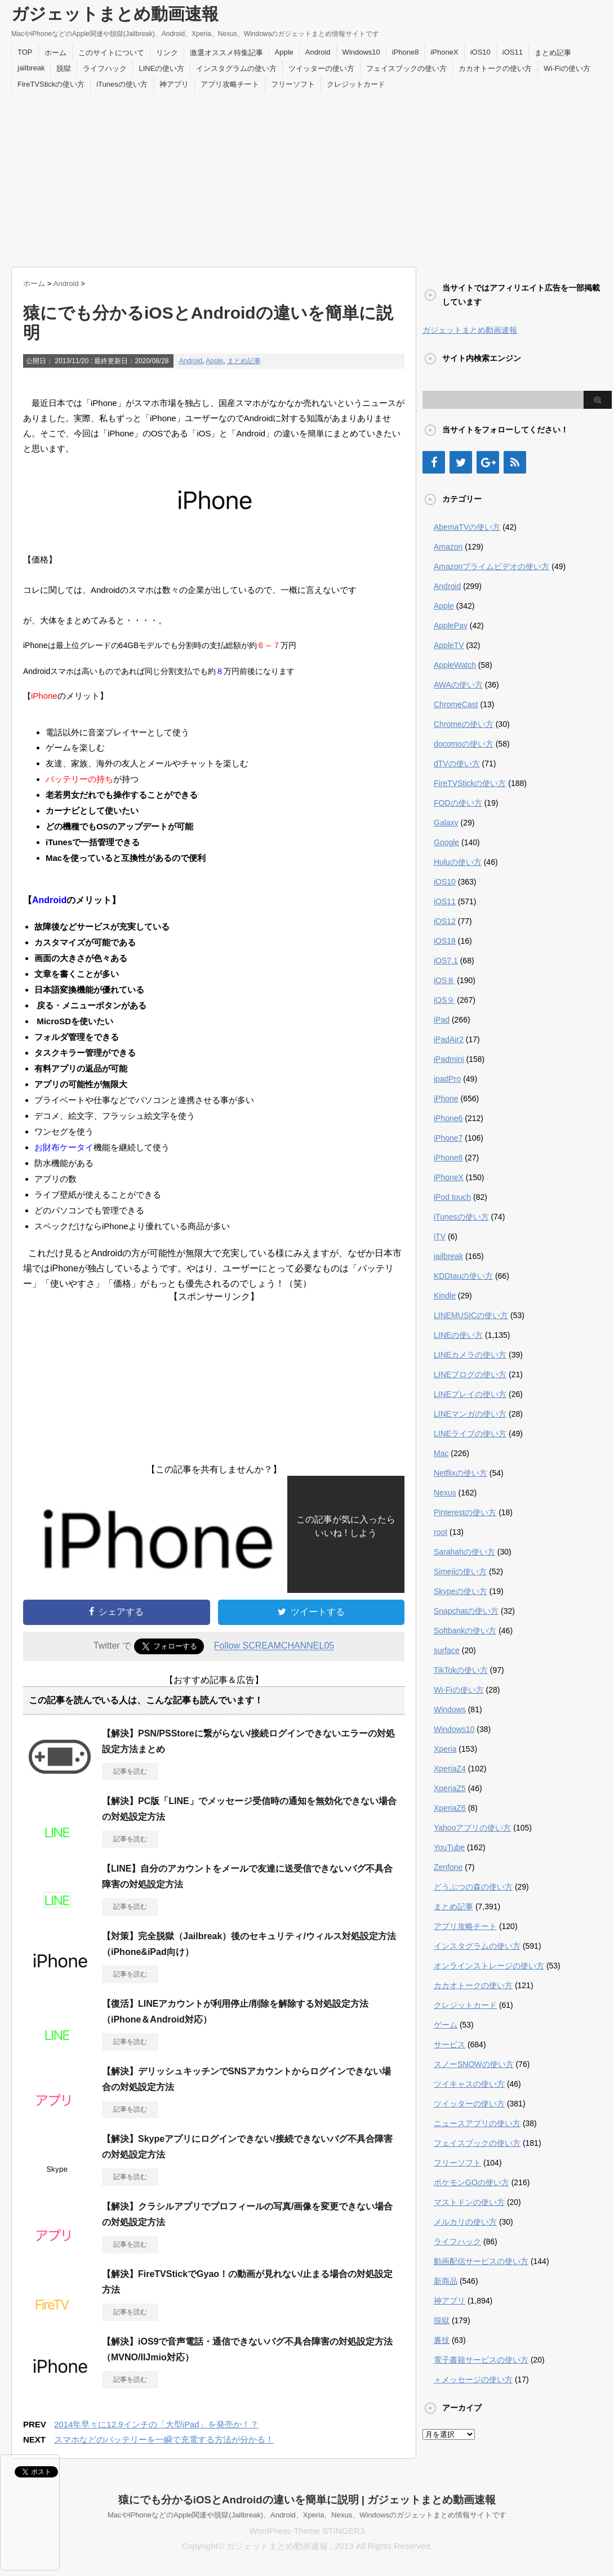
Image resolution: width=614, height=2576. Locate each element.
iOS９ (444, 999)
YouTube (449, 1847)
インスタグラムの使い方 (236, 68)
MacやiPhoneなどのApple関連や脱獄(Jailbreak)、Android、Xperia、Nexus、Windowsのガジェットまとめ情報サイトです (307, 2515)
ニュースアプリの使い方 (477, 2123)
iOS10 (480, 52)
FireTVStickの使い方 (50, 84)
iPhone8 (405, 52)
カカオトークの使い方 (495, 68)
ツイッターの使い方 (321, 68)
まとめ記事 (553, 52)
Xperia (445, 1748)
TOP (25, 52)
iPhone (446, 1098)
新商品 (445, 2280)
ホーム (55, 52)
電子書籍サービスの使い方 (481, 2359)
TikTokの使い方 (461, 1670)
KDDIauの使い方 (463, 1275)
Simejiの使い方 (460, 1571)
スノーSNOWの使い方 (474, 2064)
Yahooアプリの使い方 (472, 1827)
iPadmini (449, 1059)
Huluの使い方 (458, 862)
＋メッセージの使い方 (473, 2379)
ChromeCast (456, 704)
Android (318, 52)
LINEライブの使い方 (470, 1433)
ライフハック (105, 68)
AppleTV (449, 645)
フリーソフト (293, 84)
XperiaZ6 (450, 1807)
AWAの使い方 (458, 684)
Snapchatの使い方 (466, 1610)
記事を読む (130, 1771)
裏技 (442, 2340)
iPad (442, 1019)
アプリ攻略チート (230, 84)
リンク (167, 52)
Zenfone (448, 1867)
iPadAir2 (449, 1039)
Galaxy (446, 822)
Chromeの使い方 (463, 724)
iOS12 (445, 921)
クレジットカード (356, 84)
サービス (449, 2044)
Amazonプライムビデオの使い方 (491, 566)
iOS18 (445, 940)
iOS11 (512, 52)
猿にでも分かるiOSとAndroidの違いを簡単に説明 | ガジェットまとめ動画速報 (307, 2500)
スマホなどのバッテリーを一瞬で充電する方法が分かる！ (164, 2439)
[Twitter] (461, 462)
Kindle (445, 1295)
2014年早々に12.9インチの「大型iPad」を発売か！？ (156, 2424)
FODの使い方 (458, 802)
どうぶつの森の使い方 (473, 1886)
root (440, 1532)
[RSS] (515, 462)
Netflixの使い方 (460, 1472)
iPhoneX (444, 52)
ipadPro (447, 1078)
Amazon (448, 546)
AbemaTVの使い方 (467, 527)
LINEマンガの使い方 (470, 1413)
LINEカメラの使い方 (470, 1354)
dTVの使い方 (457, 763)
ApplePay (451, 625)
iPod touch (452, 1197)
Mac (441, 1453)
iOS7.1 (446, 960)
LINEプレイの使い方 (470, 1394)
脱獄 (63, 68)
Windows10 (361, 52)
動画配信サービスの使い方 (481, 2261)
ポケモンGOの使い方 (471, 2182)
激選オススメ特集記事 (226, 52)
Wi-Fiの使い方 (567, 68)
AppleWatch (455, 664)
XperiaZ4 (450, 1768)
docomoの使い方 (463, 743)
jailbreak (31, 68)
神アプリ (174, 84)
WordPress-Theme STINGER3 (307, 2530)
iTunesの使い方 (122, 84)
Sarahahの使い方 (464, 1551)
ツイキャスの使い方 (469, 2083)
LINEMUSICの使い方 (471, 1315)
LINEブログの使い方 (470, 1374)
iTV (440, 1236)
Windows (450, 1709)
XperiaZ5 (450, 1788)
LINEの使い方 (161, 68)
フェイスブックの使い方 (406, 68)
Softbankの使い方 (465, 1630)
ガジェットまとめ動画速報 (115, 14)
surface (447, 1650)
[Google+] (488, 462)
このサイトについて (111, 52)
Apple (284, 52)
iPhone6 (448, 1118)
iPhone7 (448, 1137)
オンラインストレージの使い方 (489, 1965)
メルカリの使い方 (465, 2221)
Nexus (445, 1492)
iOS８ (444, 980)
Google (446, 842)
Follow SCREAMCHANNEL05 (274, 1646)
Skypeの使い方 (460, 1591)
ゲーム (445, 2024)
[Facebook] (433, 462)
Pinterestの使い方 (465, 1512)
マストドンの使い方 (469, 2202)
